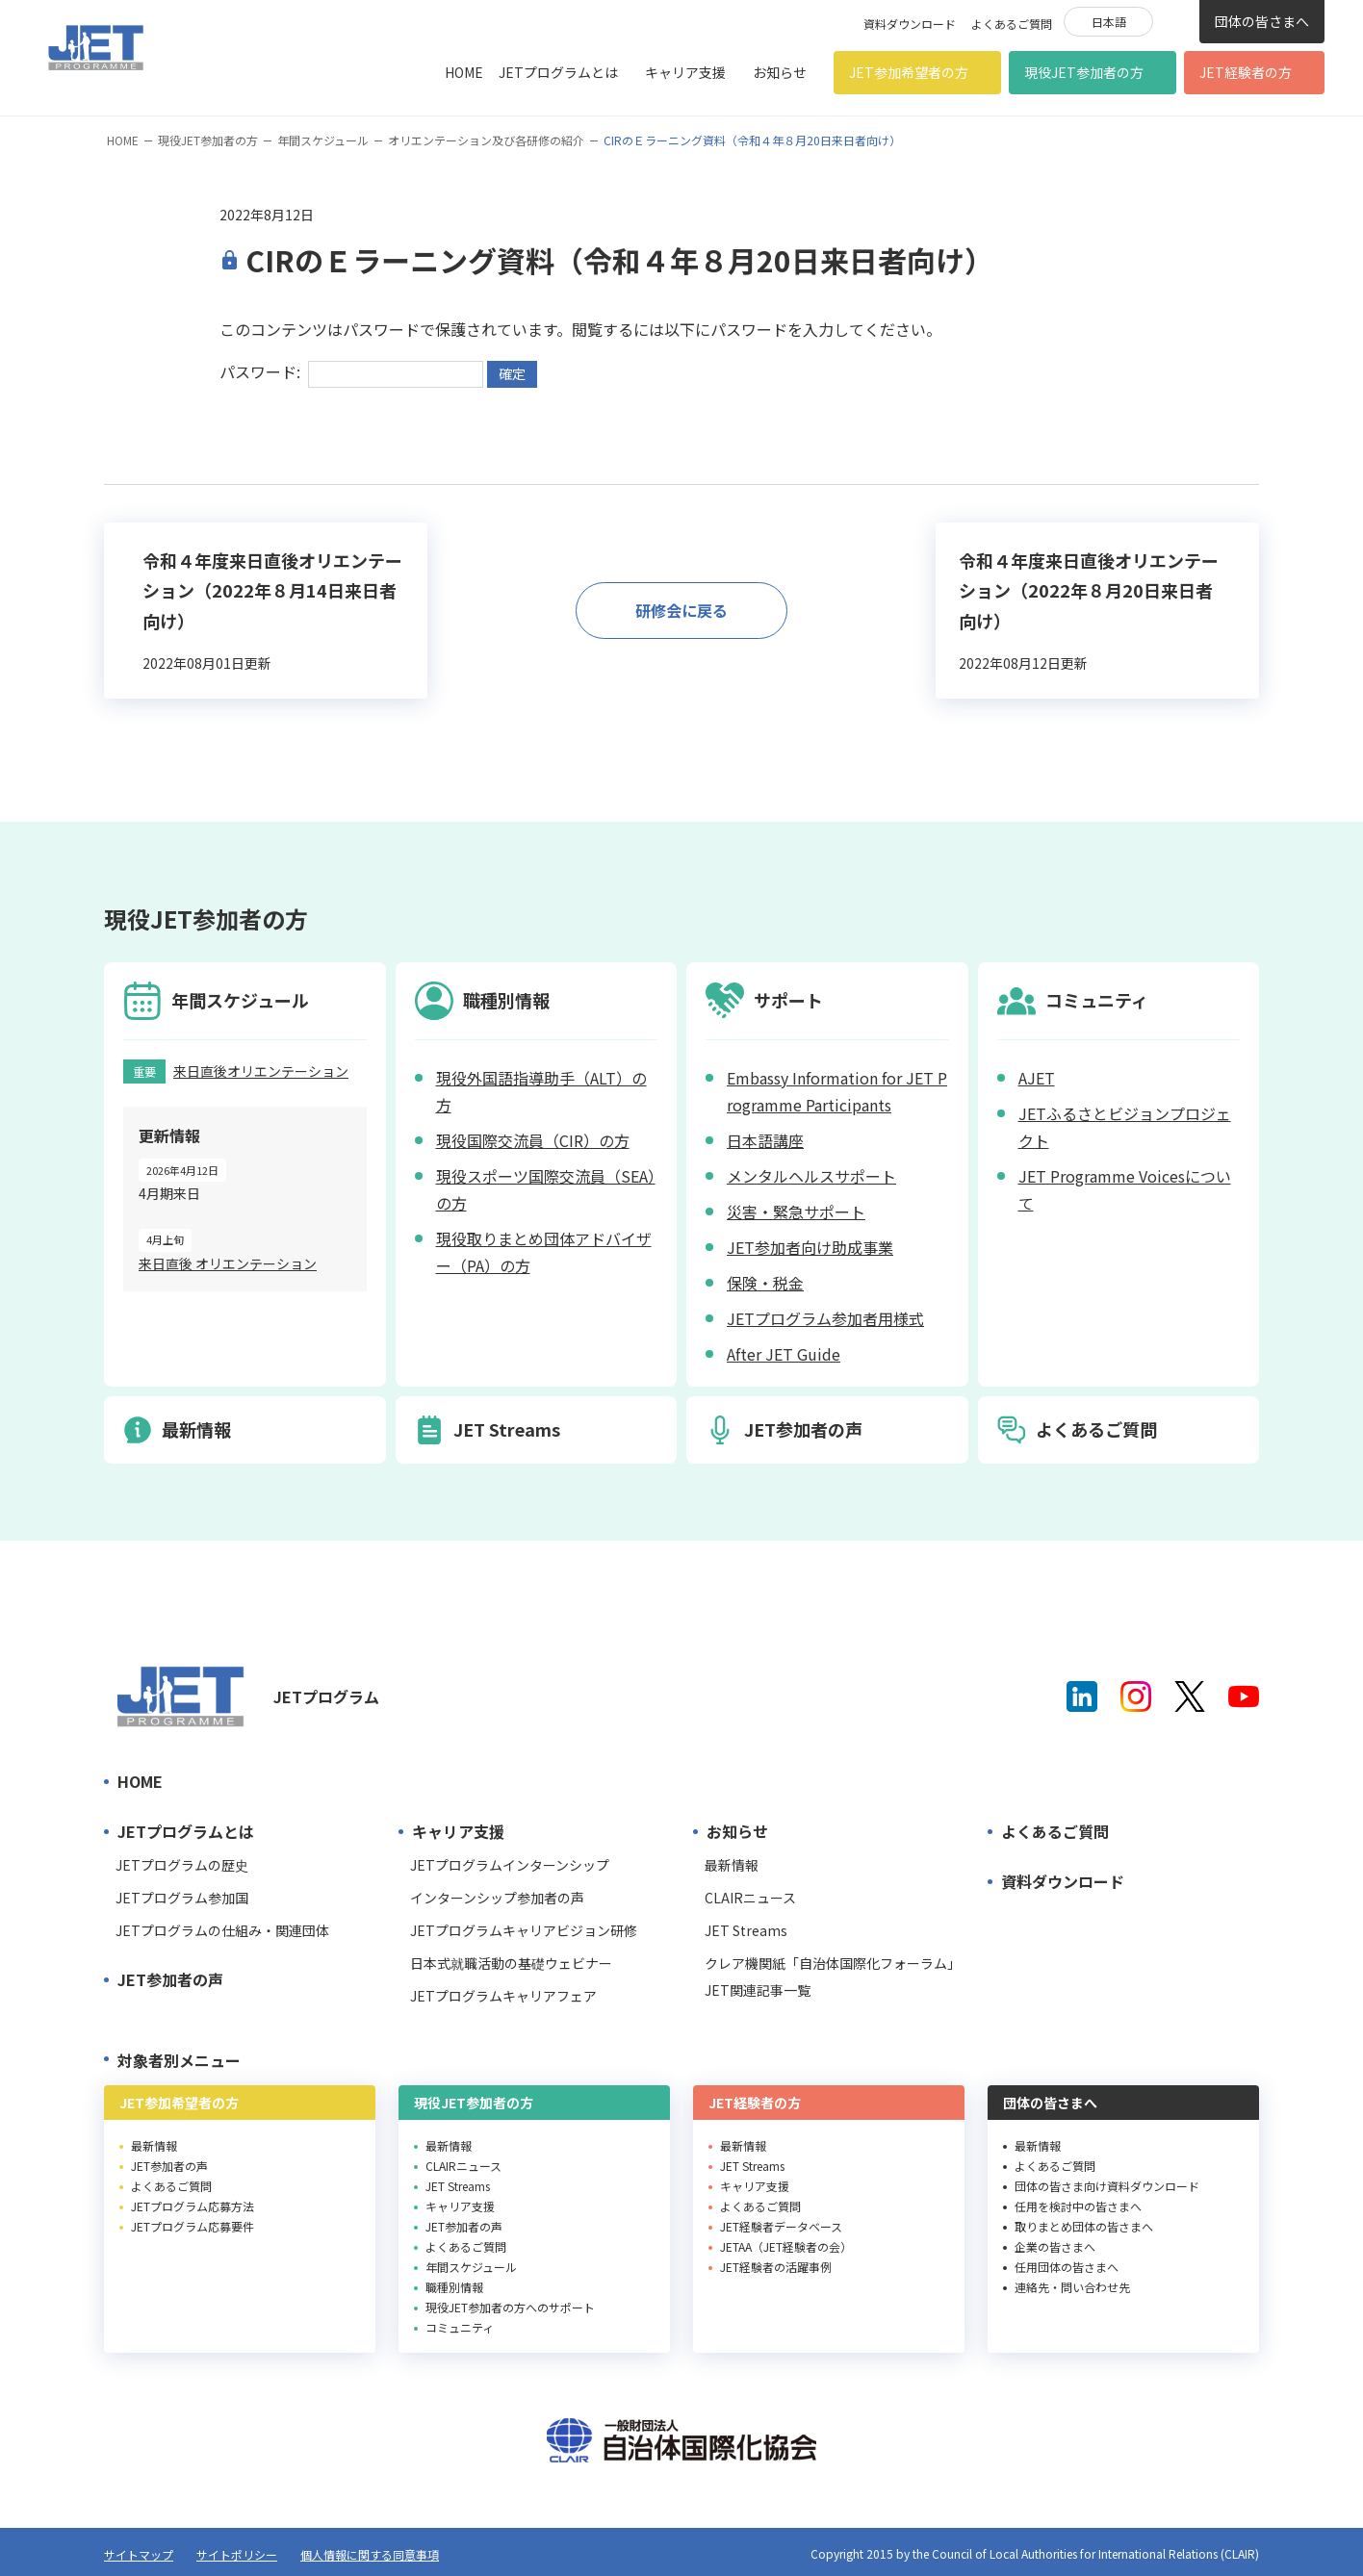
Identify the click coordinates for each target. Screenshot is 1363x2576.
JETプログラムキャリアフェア (503, 1995)
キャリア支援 (685, 72)
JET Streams (746, 1930)
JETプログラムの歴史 (182, 1865)
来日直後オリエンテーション (260, 1071)
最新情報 (732, 1865)
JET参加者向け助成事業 (810, 1247)
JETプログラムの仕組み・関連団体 (222, 1930)
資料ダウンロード (909, 23)
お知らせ (780, 72)
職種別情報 (454, 2287)
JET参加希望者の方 (908, 72)
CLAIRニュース (750, 1897)
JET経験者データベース (781, 2226)
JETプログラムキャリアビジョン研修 (523, 1930)
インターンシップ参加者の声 (497, 1897)
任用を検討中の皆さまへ (1078, 2206)
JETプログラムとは (558, 72)
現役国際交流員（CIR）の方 (533, 1140)
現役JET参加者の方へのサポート (510, 2307)
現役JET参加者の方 (1084, 72)
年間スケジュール (323, 140)
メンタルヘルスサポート (811, 1175)
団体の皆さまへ (1262, 21)
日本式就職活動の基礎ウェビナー (511, 1963)
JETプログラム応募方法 (192, 2206)
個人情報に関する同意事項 (369, 2554)
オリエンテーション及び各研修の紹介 (486, 140)
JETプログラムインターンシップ (509, 1865)
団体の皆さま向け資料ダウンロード (1107, 2186)
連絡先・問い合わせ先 (1072, 2287)
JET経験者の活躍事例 (776, 2266)
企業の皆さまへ (1055, 2246)
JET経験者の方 (1245, 72)
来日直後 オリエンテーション (228, 1263)
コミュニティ (459, 2327)
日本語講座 (765, 1140)
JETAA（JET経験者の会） (786, 2246)
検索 (1176, 20)
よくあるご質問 (1011, 23)
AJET (1036, 1077)
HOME (464, 72)
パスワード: (351, 371)
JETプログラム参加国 (182, 1897)
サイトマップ (138, 2554)
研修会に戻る (681, 610)
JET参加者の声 (170, 1979)
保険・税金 (765, 1282)
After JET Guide (783, 1353)
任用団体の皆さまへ (1067, 2266)
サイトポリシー (236, 2554)
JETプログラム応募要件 (192, 2226)
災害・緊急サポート (796, 1211)
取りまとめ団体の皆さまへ (1084, 2226)
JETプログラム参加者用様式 (825, 1318)
